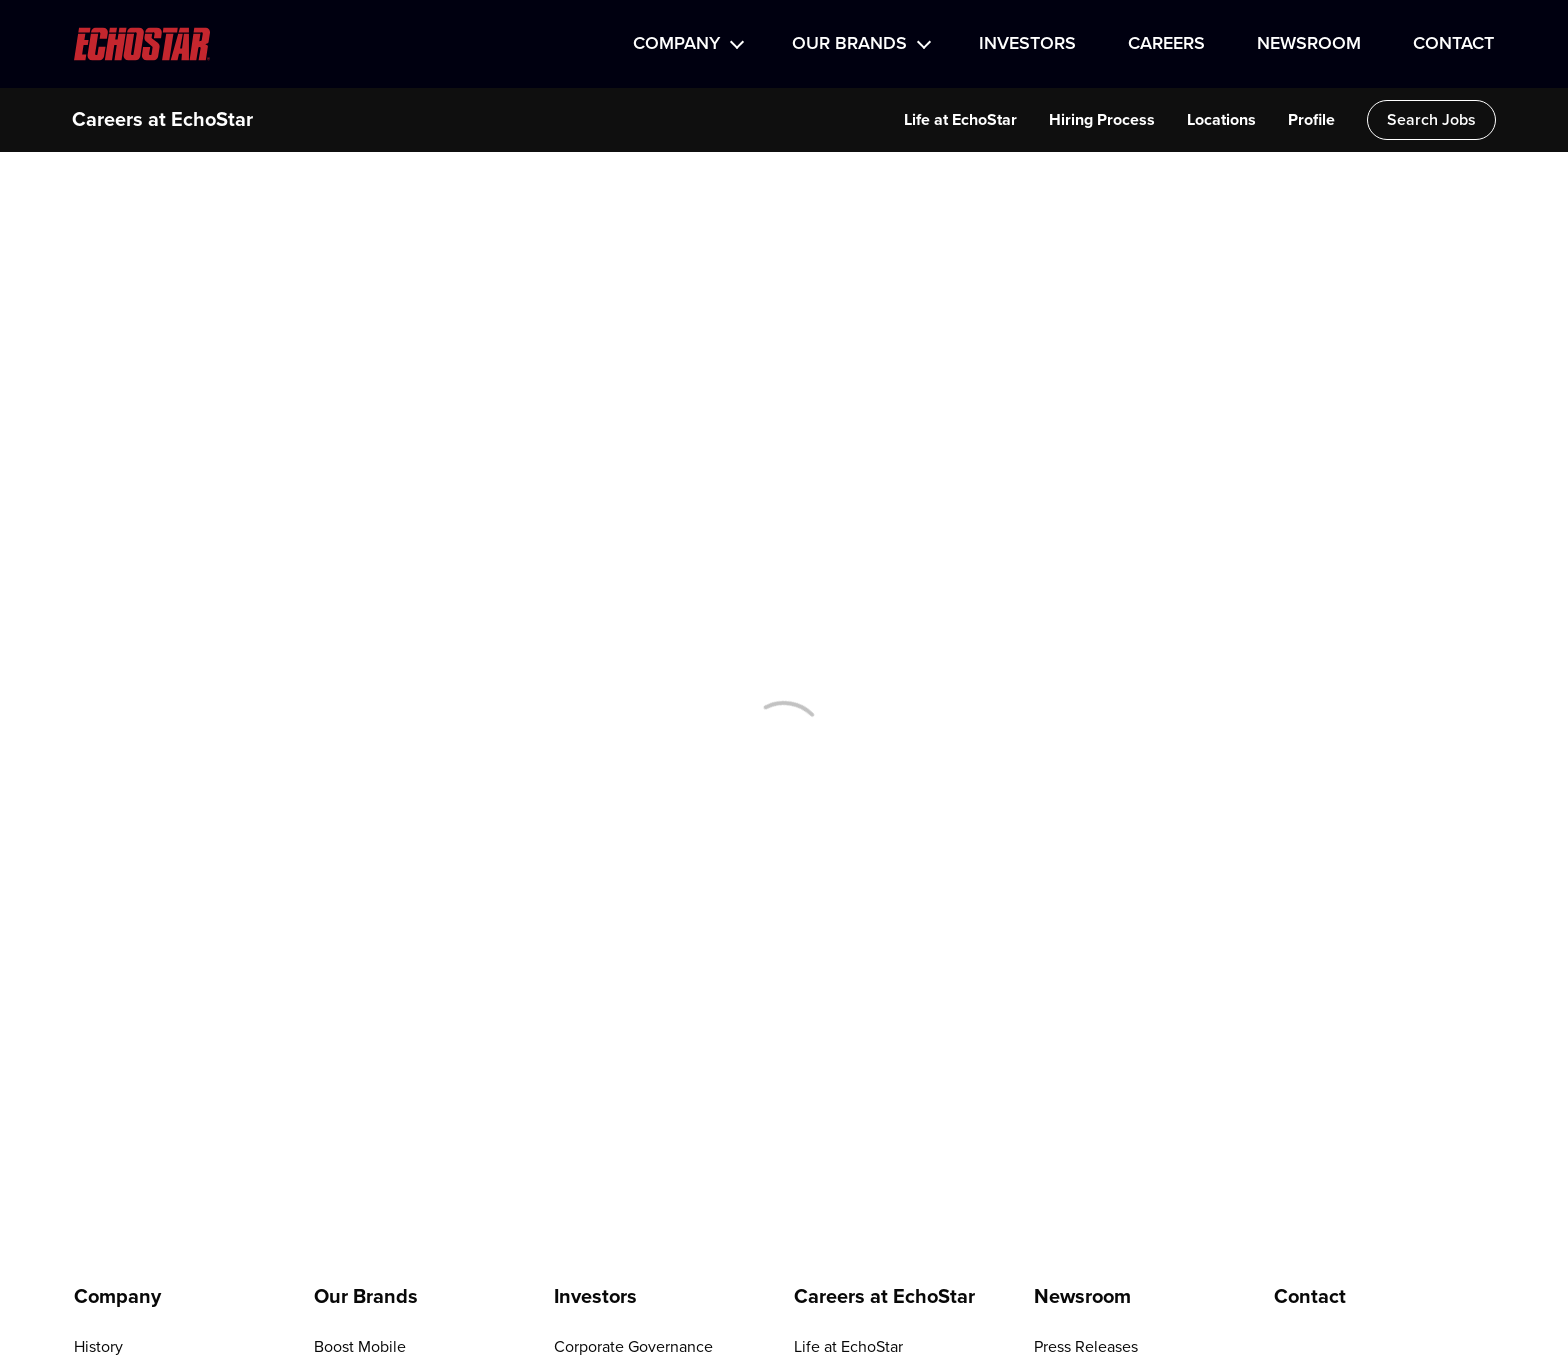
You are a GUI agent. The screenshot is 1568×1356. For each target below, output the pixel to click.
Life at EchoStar (960, 120)
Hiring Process (1102, 120)
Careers (1166, 44)
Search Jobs (1431, 120)
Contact (1453, 44)
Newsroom (1309, 44)
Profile (1311, 120)
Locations (1221, 120)
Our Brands (849, 44)
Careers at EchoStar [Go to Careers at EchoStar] (884, 1297)
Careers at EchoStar (162, 120)
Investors (1027, 44)
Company (676, 44)
